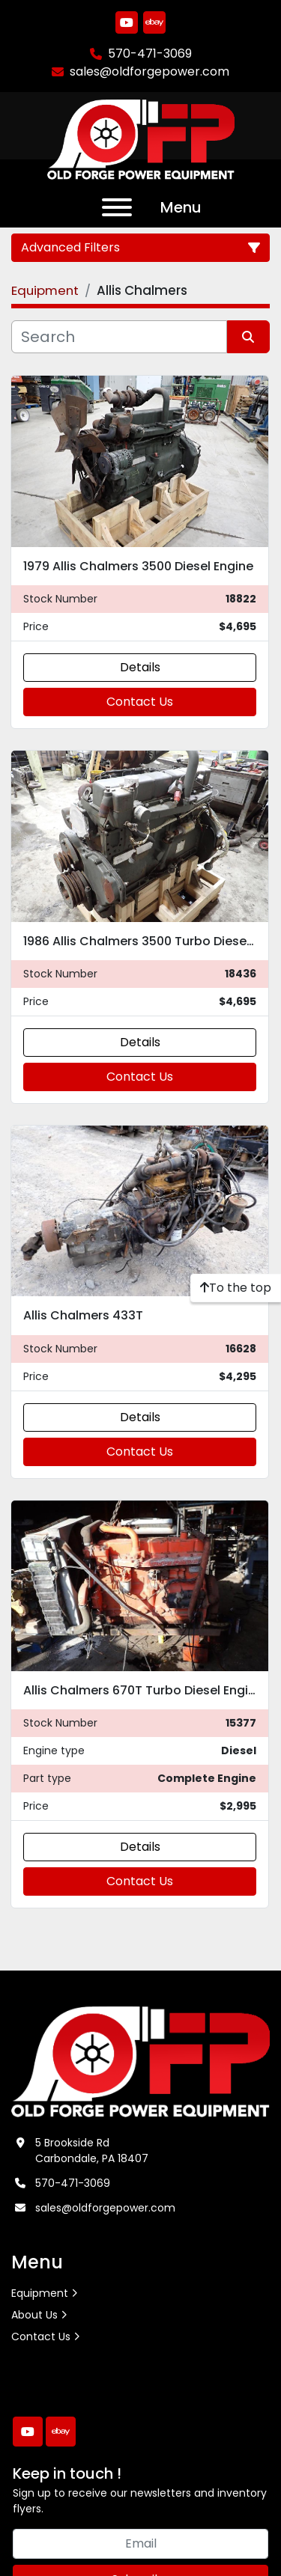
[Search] (119, 336)
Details (140, 667)
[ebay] (154, 22)
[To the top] (235, 1288)
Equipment (39, 2293)
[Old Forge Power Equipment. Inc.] (140, 2061)
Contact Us (139, 701)
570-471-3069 (150, 53)
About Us (34, 2314)
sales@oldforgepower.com (149, 71)
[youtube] (126, 22)
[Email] (140, 2544)
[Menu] (117, 207)
